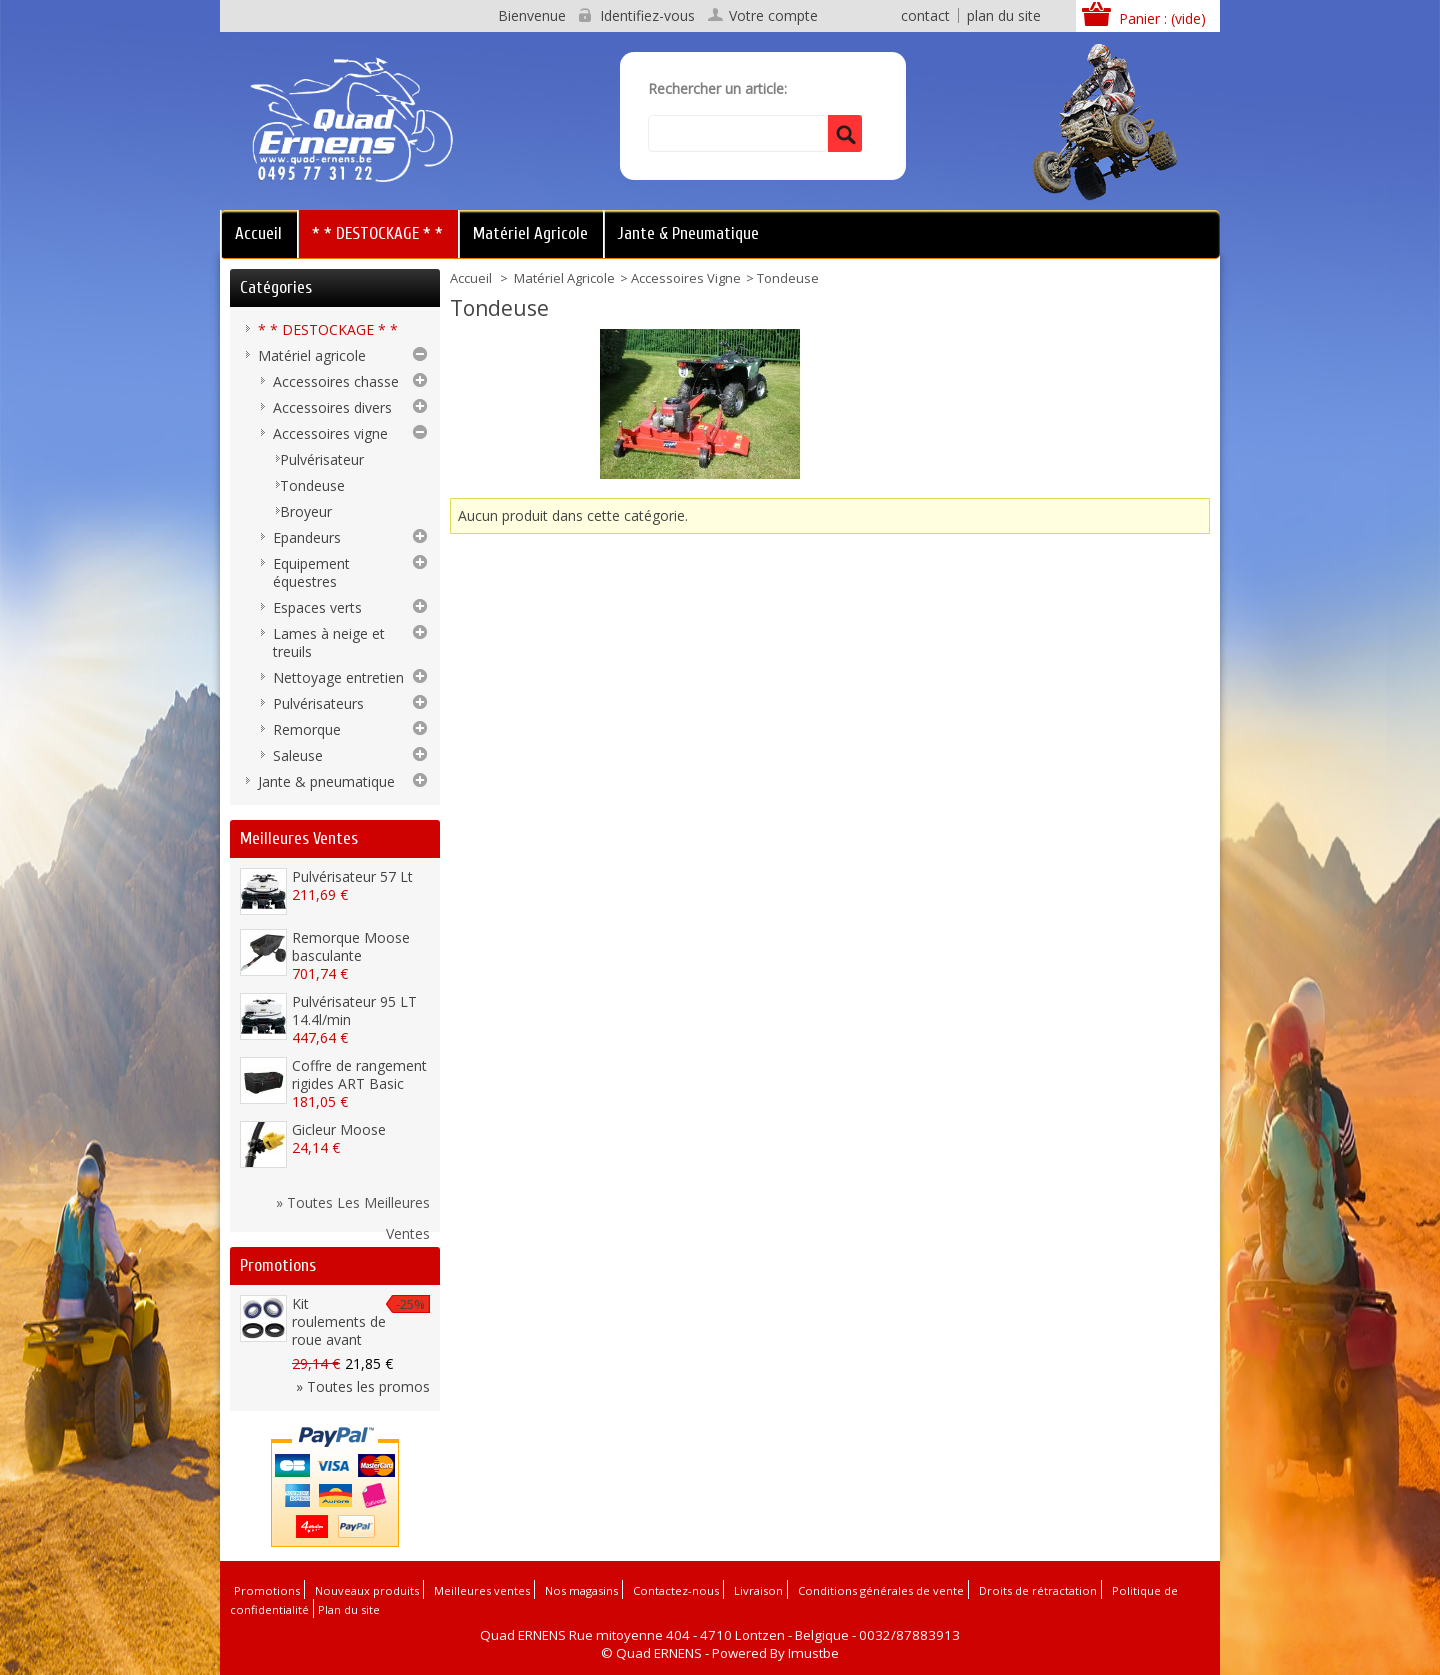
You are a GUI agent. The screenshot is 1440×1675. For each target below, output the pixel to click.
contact (925, 15)
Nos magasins (581, 1590)
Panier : (1162, 18)
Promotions (278, 1265)
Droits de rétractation (1038, 1590)
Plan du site (349, 1609)
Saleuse (298, 755)
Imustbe (813, 1653)
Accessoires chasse (336, 381)
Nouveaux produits (367, 1590)
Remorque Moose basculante (351, 946)
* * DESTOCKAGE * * (377, 233)
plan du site (1004, 15)
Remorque (307, 729)
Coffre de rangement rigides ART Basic (359, 1074)
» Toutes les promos (363, 1386)
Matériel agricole (530, 233)
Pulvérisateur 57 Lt (352, 876)
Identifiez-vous (647, 16)
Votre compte (773, 16)
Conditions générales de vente (881, 1590)
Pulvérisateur (322, 459)
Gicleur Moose (339, 1129)
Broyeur (306, 511)
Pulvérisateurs (318, 703)
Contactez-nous (676, 1590)
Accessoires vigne (686, 278)
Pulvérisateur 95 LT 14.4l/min (354, 1010)
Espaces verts (317, 607)
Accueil (258, 233)
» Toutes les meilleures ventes (353, 1205)
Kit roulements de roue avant (339, 1321)
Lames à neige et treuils (329, 642)
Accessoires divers (332, 407)
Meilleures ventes (299, 838)
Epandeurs (307, 537)
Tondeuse (312, 485)
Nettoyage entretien (338, 677)
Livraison (758, 1590)
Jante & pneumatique (688, 233)
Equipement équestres (311, 572)
